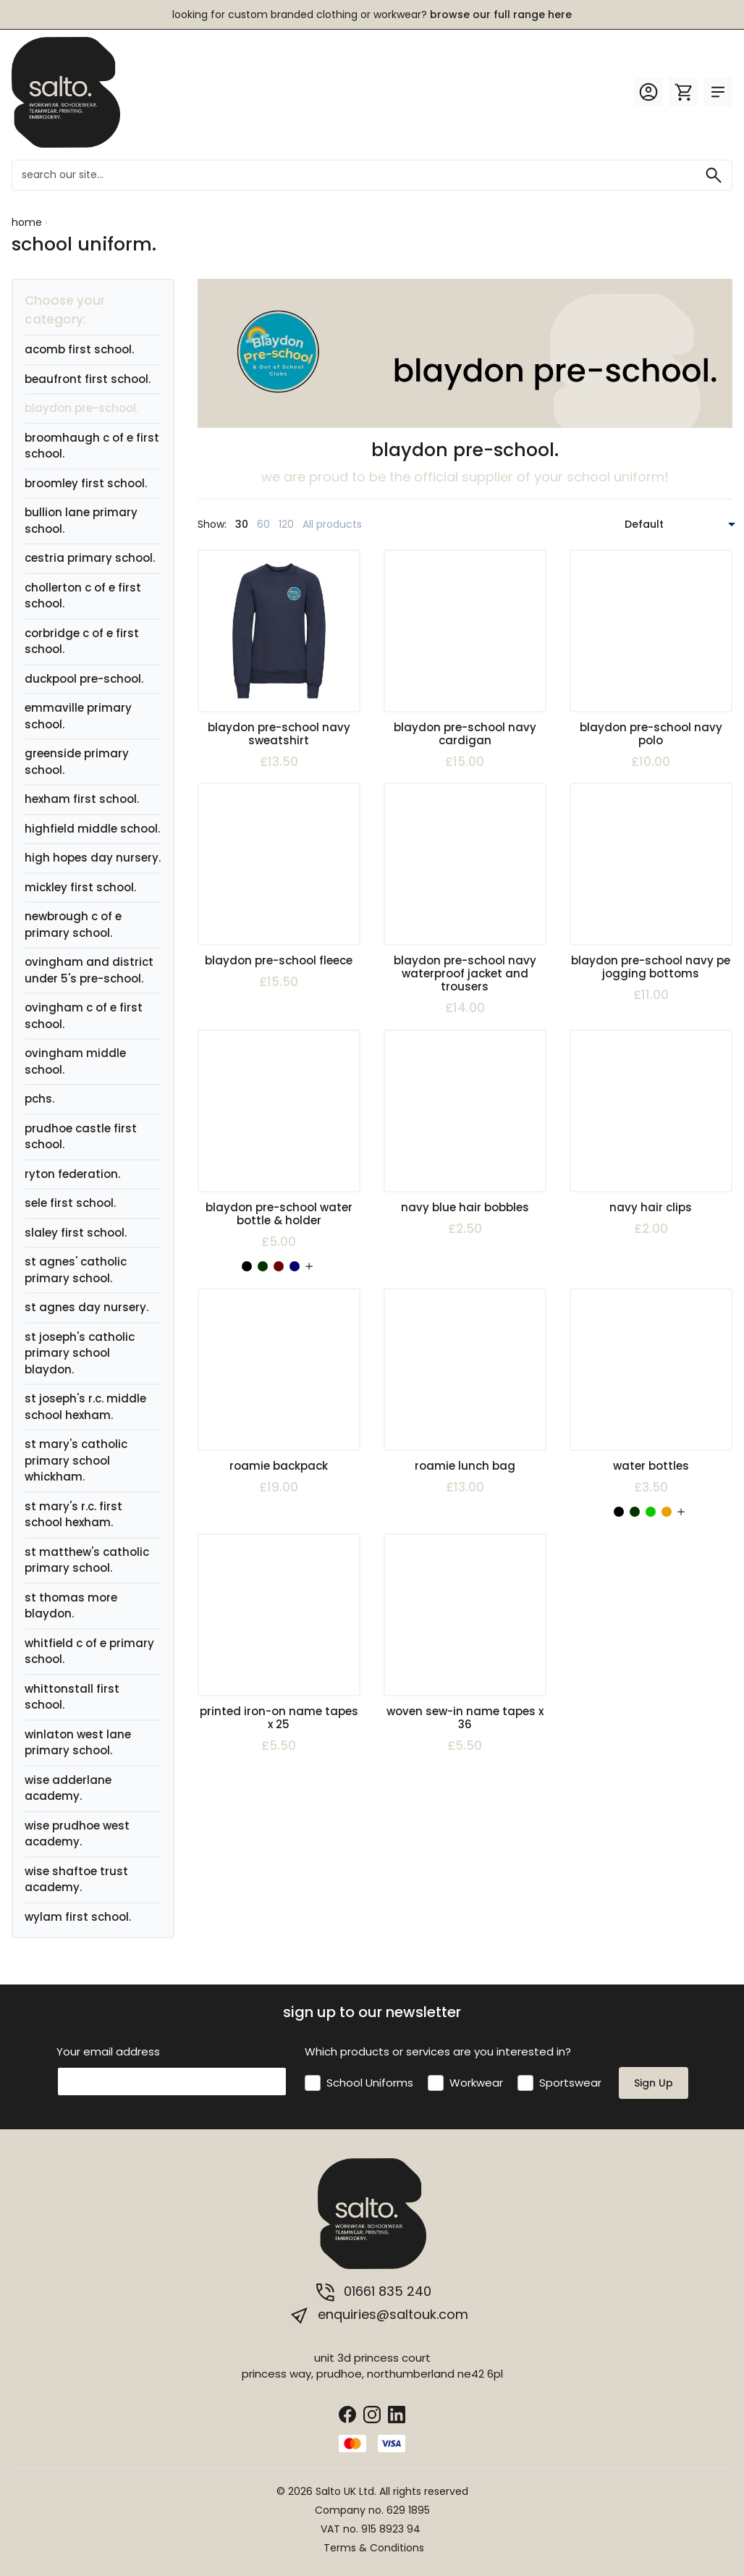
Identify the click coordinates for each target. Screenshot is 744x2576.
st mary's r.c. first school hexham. (73, 1515)
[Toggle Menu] (717, 91)
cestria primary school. (90, 557)
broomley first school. (86, 483)
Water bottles (651, 1465)
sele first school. (70, 1203)
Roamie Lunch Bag (465, 1465)
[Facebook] (347, 2413)
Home (27, 222)
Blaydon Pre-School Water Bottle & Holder (279, 1214)
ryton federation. (72, 1174)
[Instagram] (372, 2413)
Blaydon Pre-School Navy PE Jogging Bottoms (650, 967)
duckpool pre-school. (84, 678)
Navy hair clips (650, 1207)
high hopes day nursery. (93, 857)
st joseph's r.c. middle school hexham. (85, 1407)
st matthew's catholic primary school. (87, 1560)
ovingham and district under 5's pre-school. (89, 970)
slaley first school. (76, 1232)
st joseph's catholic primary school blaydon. (80, 1353)
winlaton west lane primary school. (78, 1743)
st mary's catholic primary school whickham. (76, 1460)
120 (286, 524)
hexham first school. (82, 799)
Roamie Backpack (278, 1465)
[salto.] (66, 91)
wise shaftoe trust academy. (76, 1879)
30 (241, 524)
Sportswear (570, 2082)
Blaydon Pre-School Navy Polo (651, 734)
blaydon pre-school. (81, 408)
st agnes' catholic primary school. (76, 1270)
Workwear (476, 2082)
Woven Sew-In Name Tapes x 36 (465, 1718)
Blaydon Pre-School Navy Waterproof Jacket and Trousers (465, 973)
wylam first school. (78, 1916)
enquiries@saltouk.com (377, 2315)
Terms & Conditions (374, 2548)
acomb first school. (79, 349)
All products (332, 524)
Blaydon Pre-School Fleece (278, 960)
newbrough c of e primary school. (73, 924)
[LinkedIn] (396, 2413)
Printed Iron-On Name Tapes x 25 (279, 1718)
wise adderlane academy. (68, 1788)
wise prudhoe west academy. (77, 1834)
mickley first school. (80, 887)
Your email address (108, 2051)
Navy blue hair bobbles (465, 1207)
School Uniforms (369, 2082)
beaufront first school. (88, 379)
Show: (212, 524)
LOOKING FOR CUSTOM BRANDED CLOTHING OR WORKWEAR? (372, 14)
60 (263, 524)
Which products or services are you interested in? (438, 2051)
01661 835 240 (372, 2292)
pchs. (39, 1098)
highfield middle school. (92, 828)
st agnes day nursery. (86, 1307)
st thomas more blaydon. (71, 1606)
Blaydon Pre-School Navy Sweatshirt (279, 734)
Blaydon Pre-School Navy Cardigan (465, 734)
